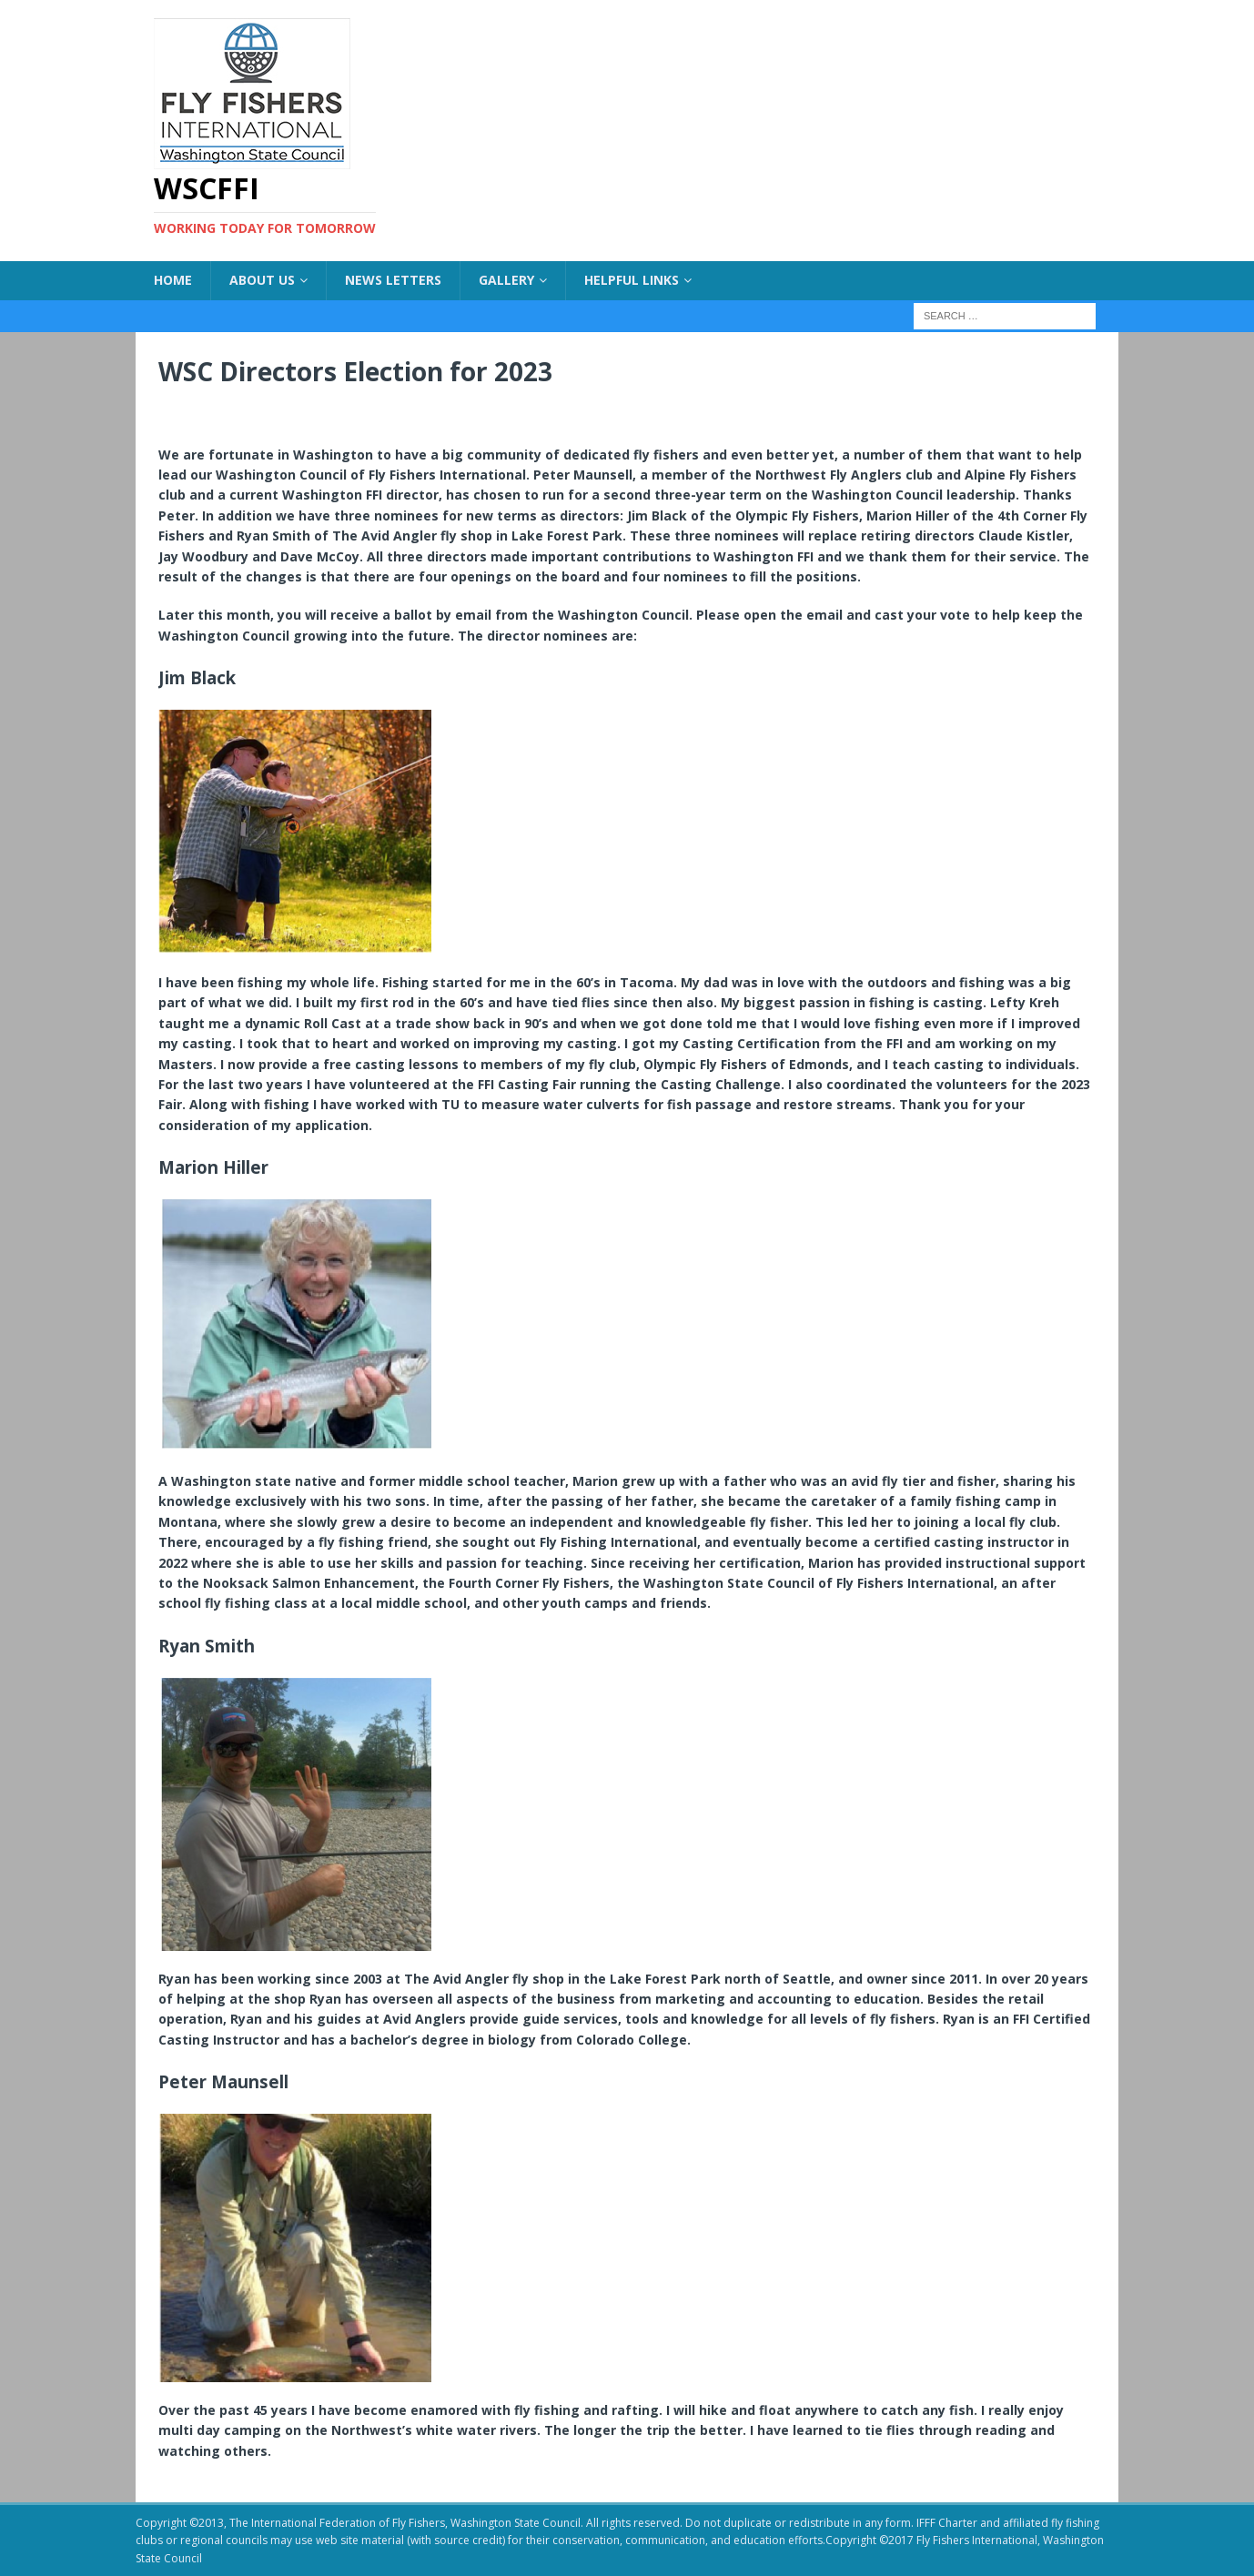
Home (173, 279)
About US (262, 279)
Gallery (506, 279)
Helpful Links (631, 279)
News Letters (393, 279)
